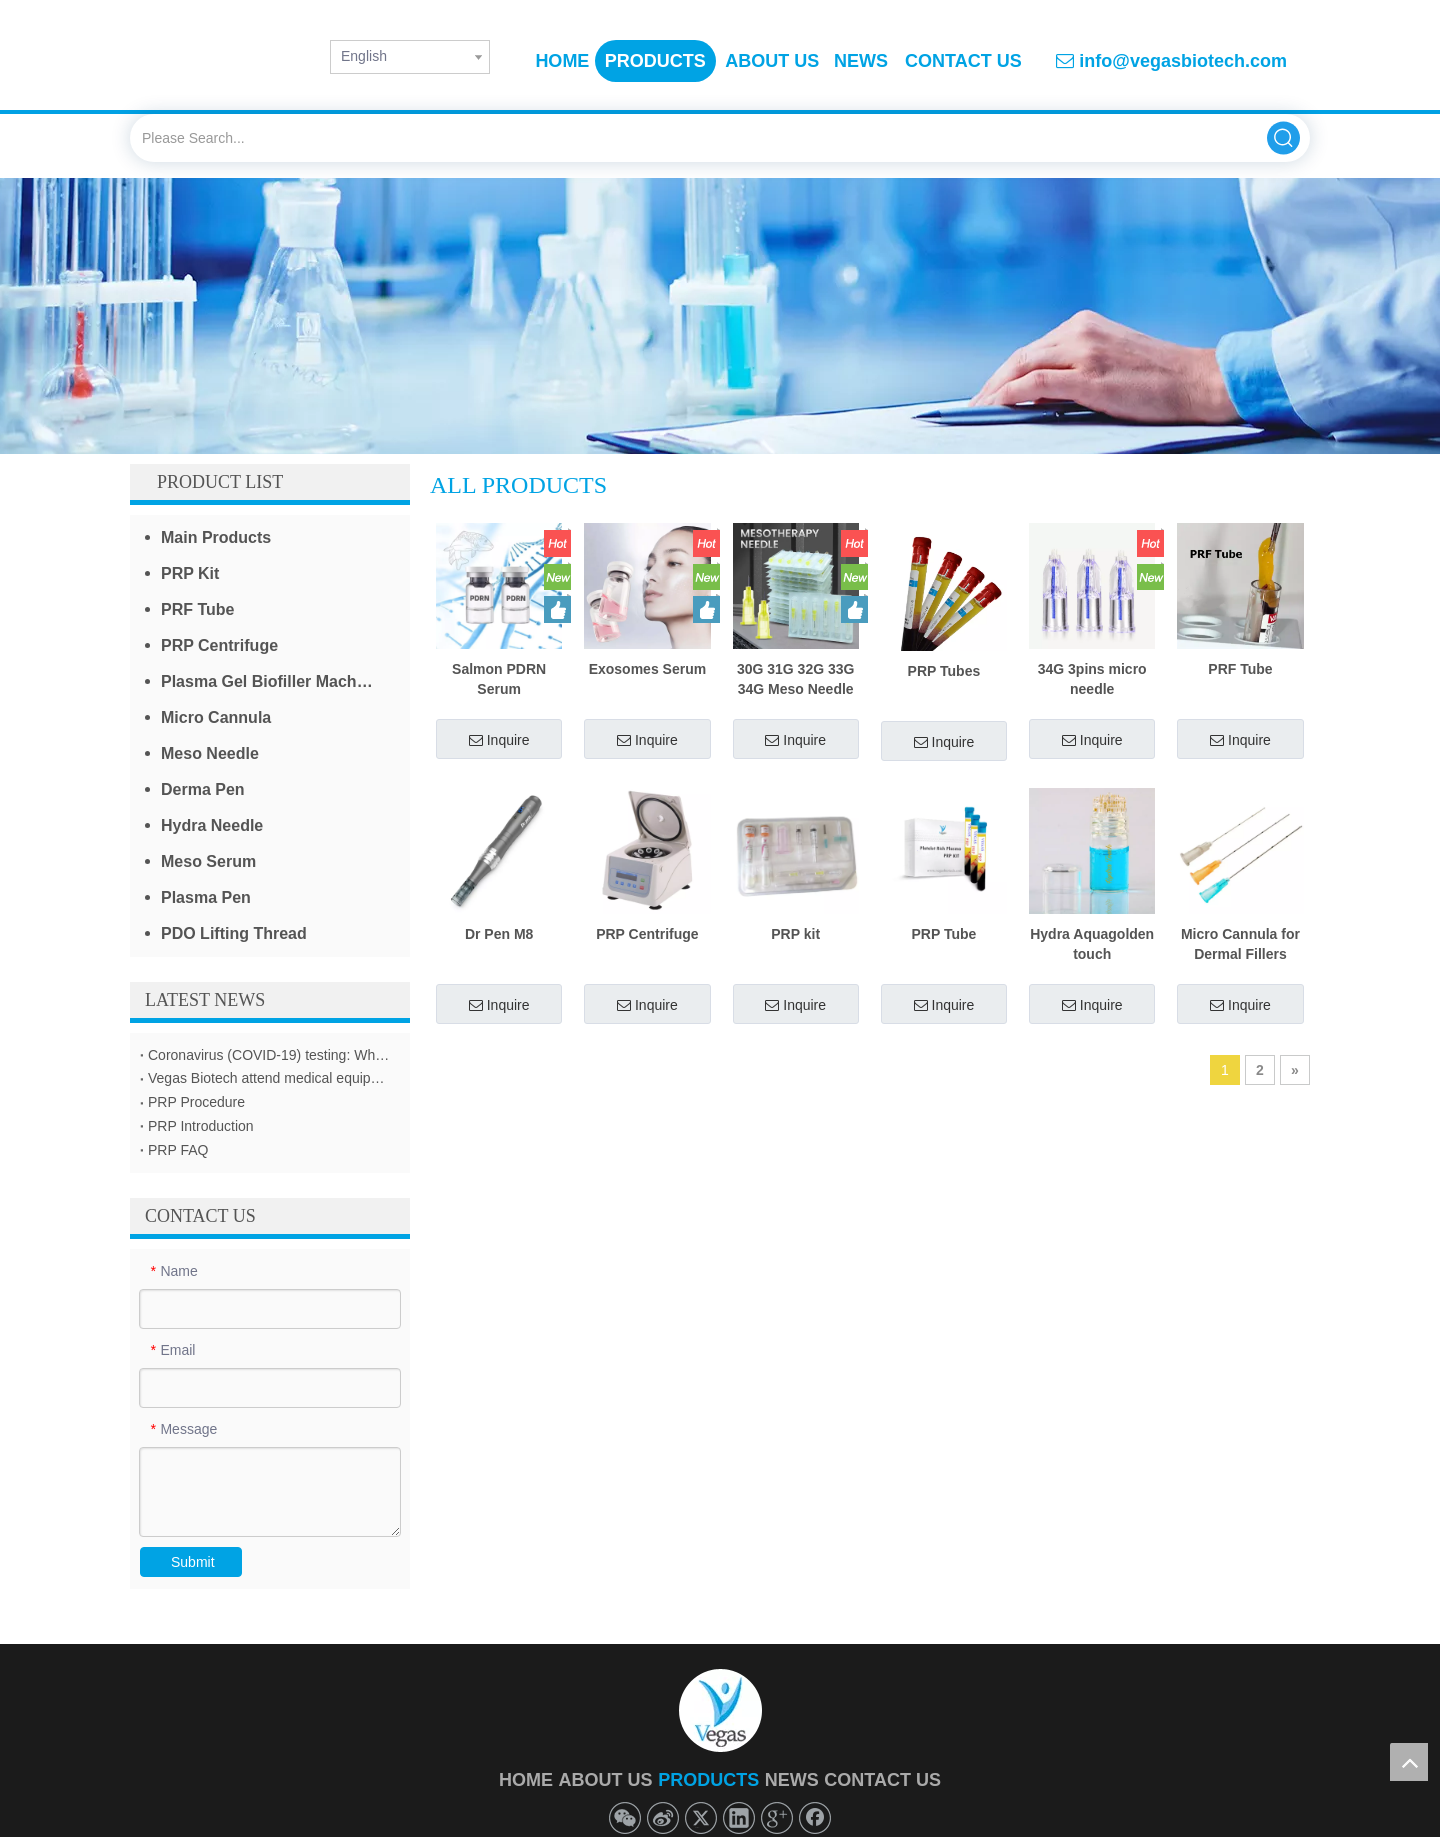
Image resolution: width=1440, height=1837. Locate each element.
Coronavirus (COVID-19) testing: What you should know (270, 1055)
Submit (193, 1562)
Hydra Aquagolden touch (1092, 944)
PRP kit (795, 934)
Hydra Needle (212, 825)
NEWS (792, 1780)
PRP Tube (944, 934)
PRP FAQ (178, 1150)
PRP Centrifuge (219, 645)
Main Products (216, 537)
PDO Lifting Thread (234, 933)
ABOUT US (606, 1780)
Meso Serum (208, 861)
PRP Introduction (201, 1126)
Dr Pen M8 (499, 934)
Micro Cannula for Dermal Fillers (1240, 944)
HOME (526, 1780)
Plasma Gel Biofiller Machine (270, 681)
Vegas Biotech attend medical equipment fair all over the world (270, 1078)
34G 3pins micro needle (1092, 679)
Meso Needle (210, 753)
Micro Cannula (216, 717)
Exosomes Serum (648, 669)
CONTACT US (882, 1780)
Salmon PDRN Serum (499, 679)
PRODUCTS (708, 1780)
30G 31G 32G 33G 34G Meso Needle (796, 679)
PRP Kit (190, 573)
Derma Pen (203, 789)
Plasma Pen (206, 897)
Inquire (499, 740)
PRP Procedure (196, 1102)
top (1409, 1762)
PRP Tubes (944, 671)
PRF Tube (197, 609)
